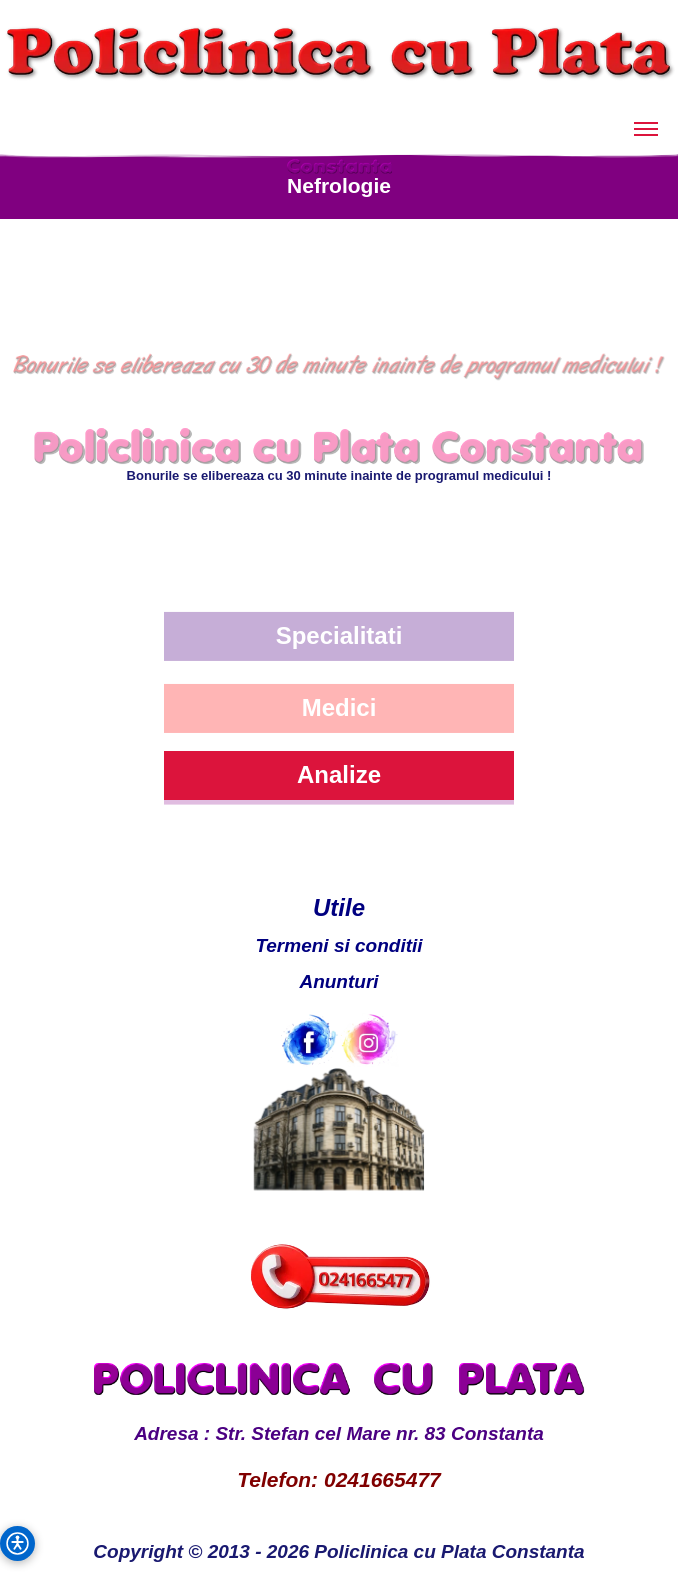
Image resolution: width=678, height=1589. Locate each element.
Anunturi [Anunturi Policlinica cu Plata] (338, 981)
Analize (339, 774)
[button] (17, 1543)
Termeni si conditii (338, 945)
